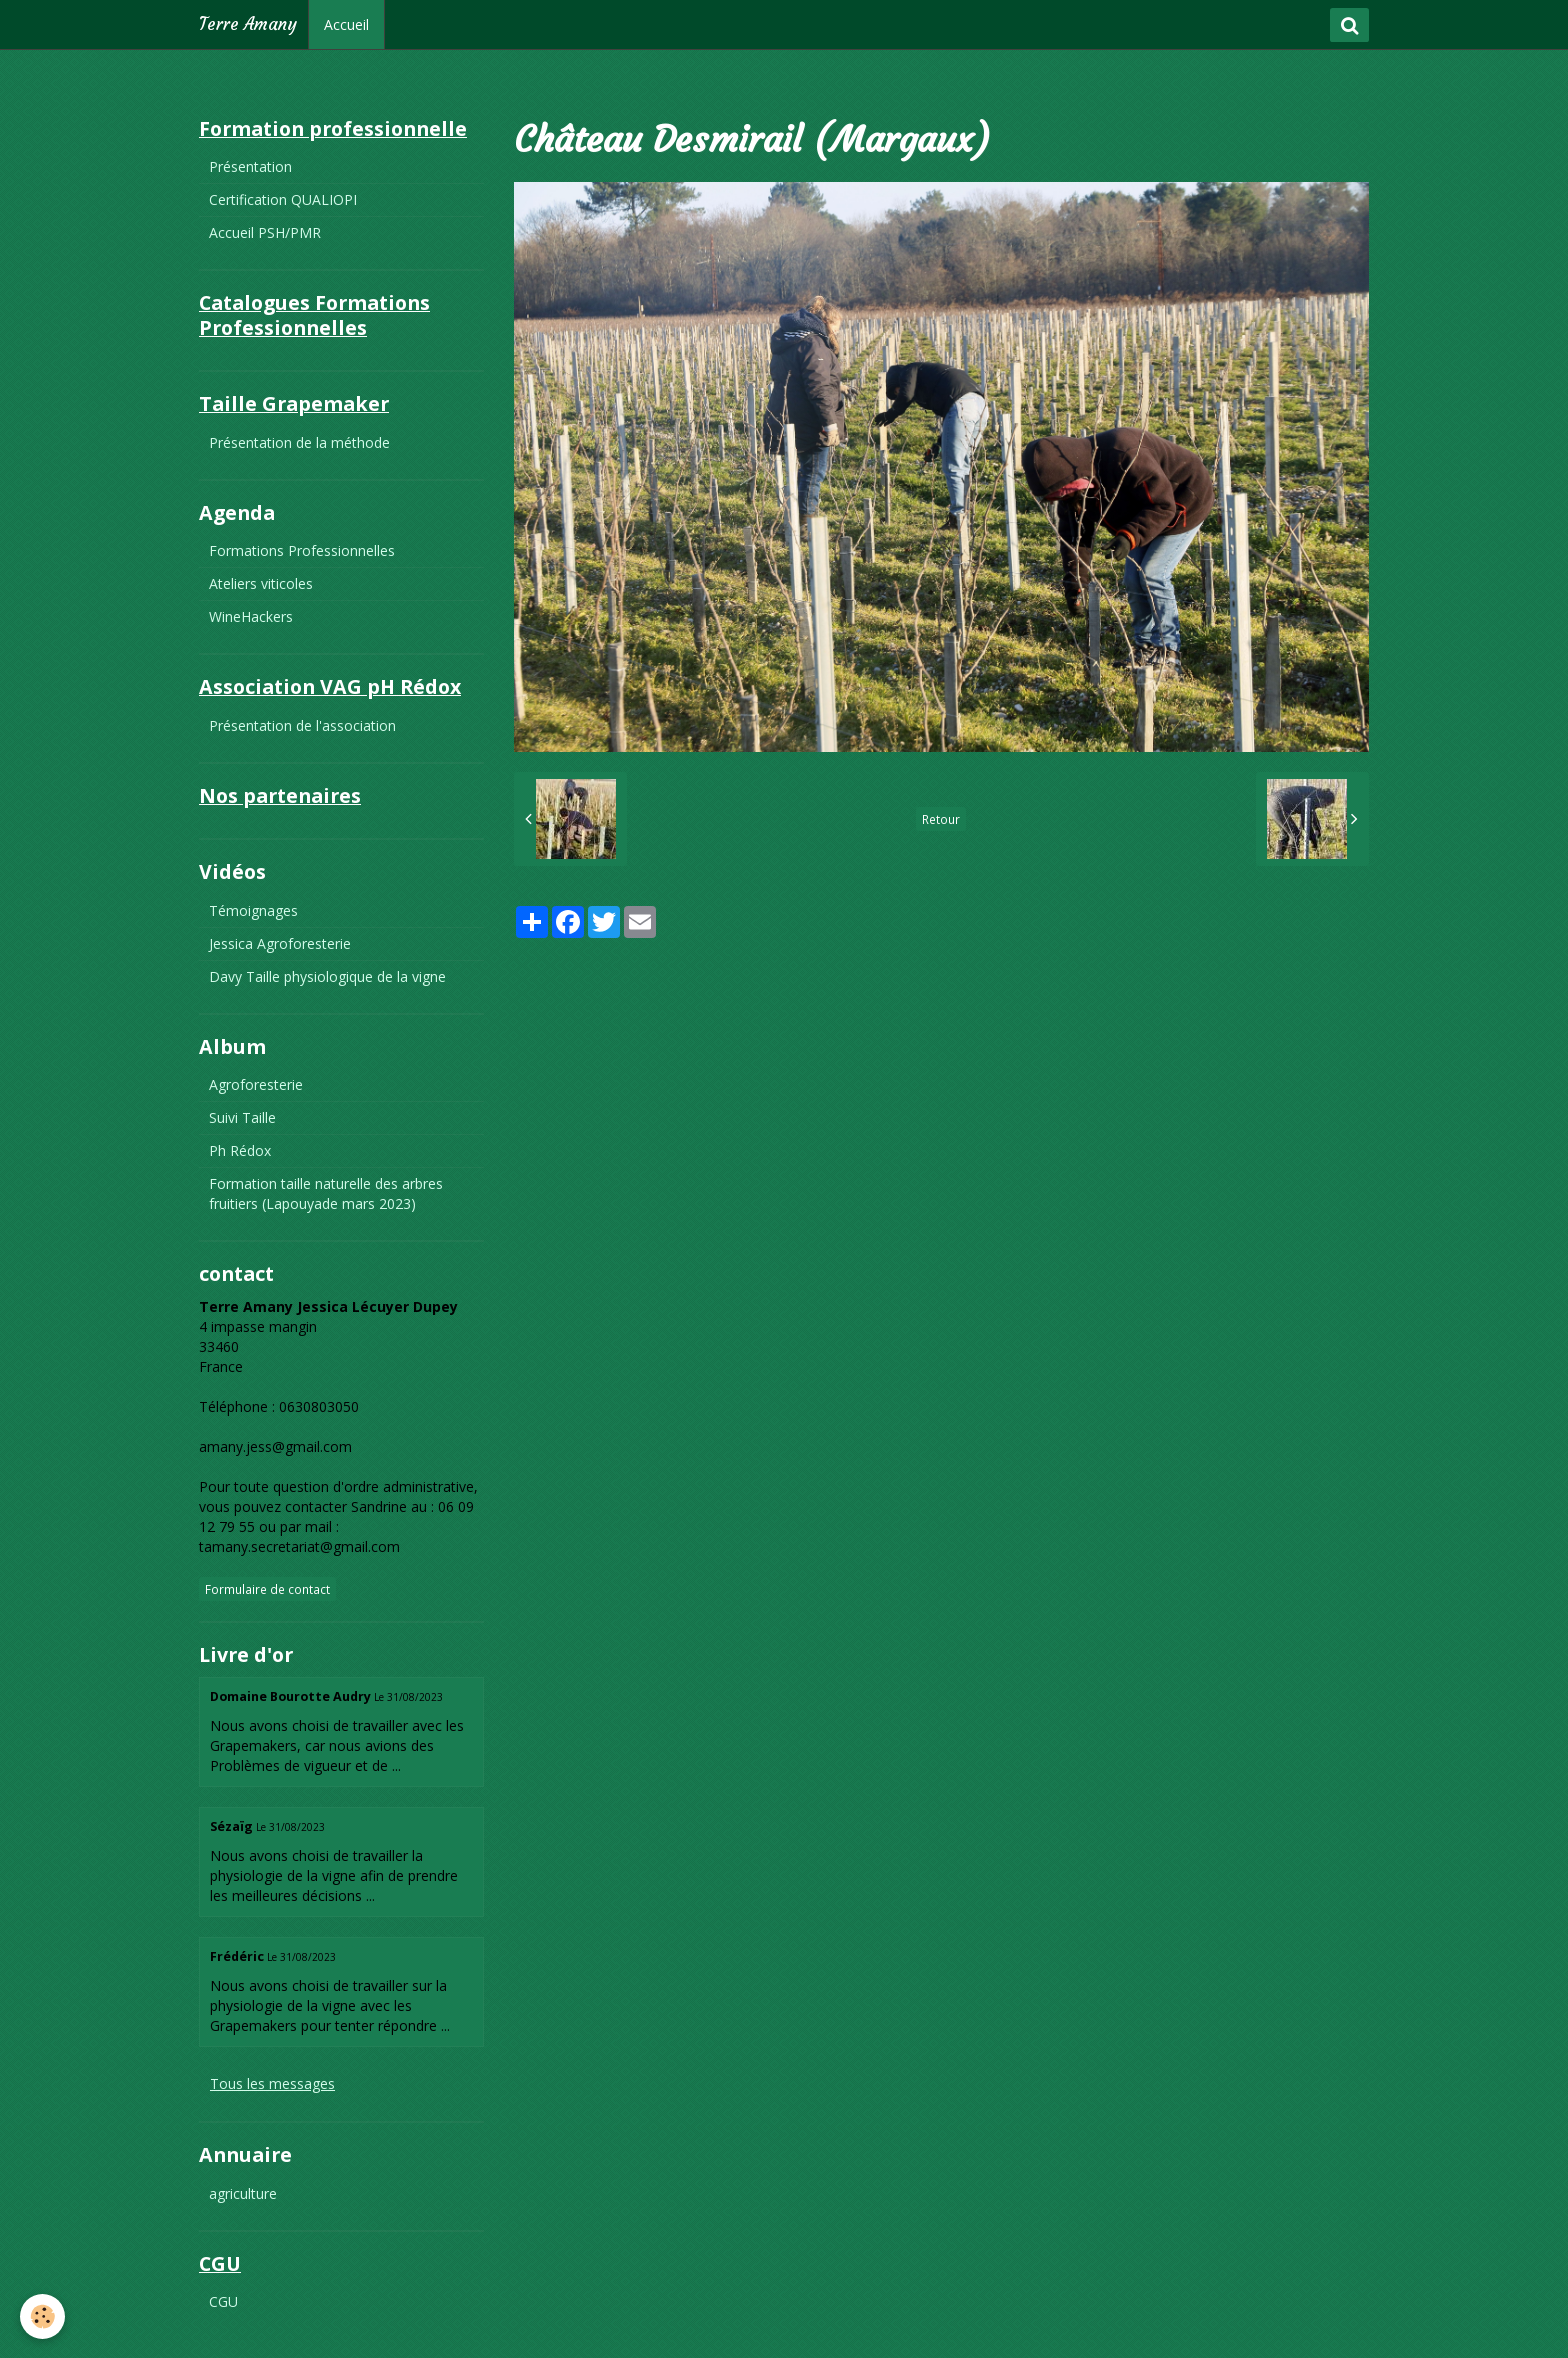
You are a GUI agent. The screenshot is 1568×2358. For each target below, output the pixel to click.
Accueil (346, 24)
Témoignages (253, 910)
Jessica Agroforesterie (280, 943)
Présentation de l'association (302, 725)
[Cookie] (42, 2316)
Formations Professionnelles (302, 550)
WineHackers (251, 616)
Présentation (250, 166)
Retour (941, 819)
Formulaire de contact (267, 1589)
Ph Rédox (240, 1150)
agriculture (243, 2193)
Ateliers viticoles (261, 583)
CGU (223, 2301)
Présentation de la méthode (299, 442)
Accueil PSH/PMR (265, 232)
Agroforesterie (256, 1084)
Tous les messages (272, 2083)
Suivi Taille (242, 1117)
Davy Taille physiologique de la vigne (327, 976)
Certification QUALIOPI (283, 199)
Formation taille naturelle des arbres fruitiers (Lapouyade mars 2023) (326, 1193)
